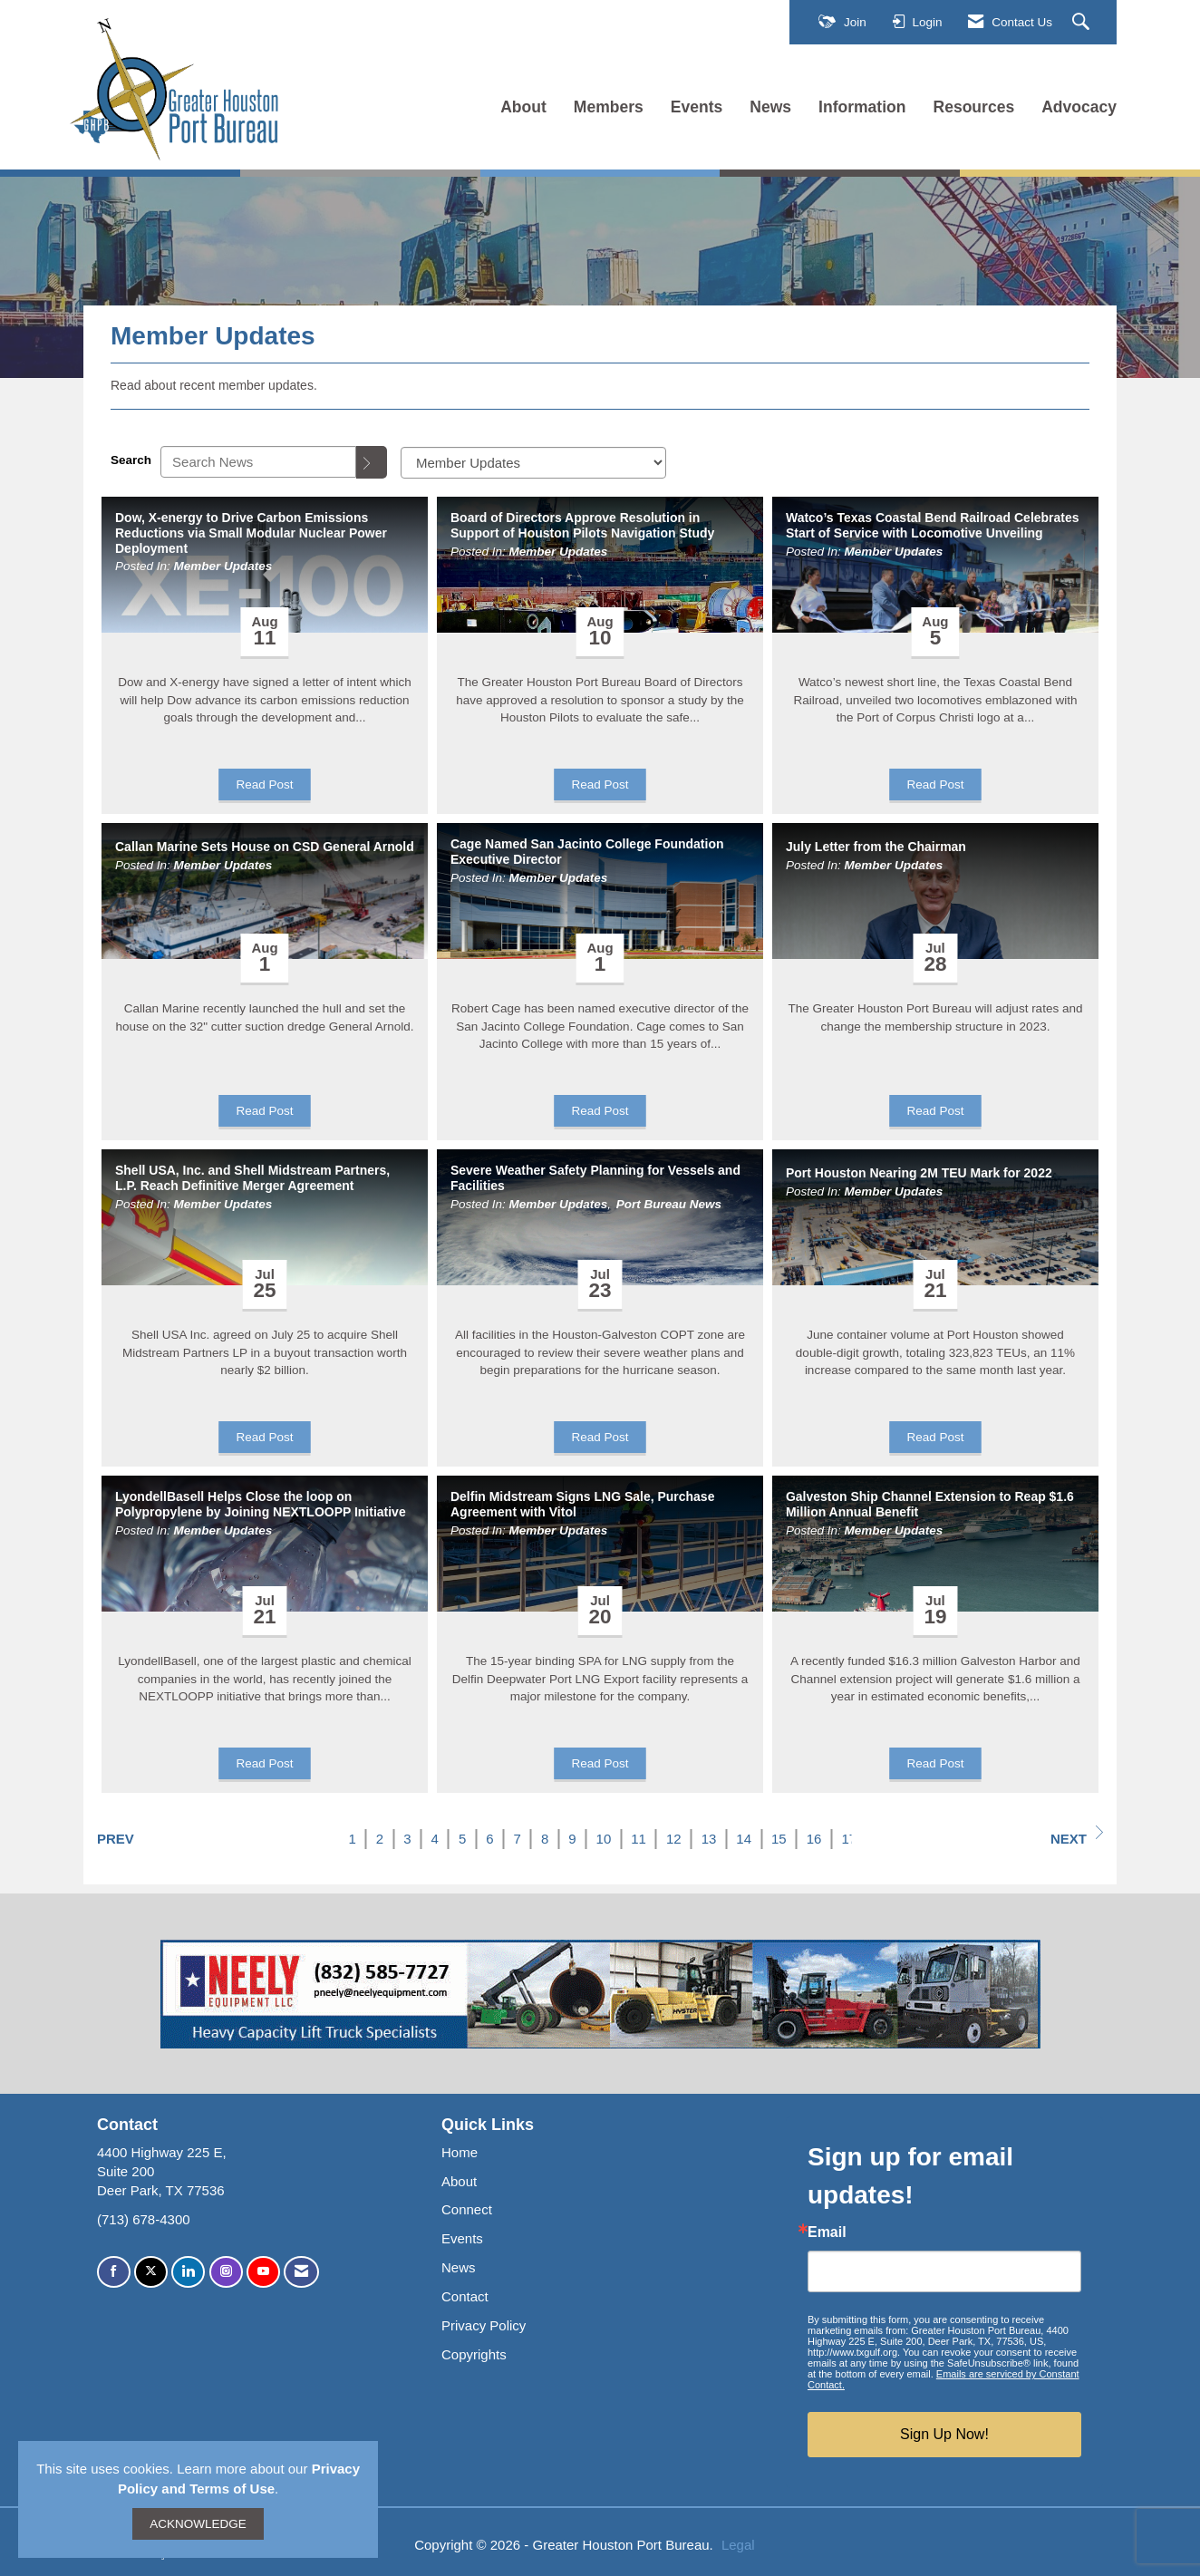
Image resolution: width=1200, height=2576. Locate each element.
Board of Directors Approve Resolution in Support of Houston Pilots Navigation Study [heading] (582, 525)
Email (827, 2232)
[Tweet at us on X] (151, 2272)
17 (848, 1838)
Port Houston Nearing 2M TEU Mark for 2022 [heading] (919, 1173)
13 (709, 1838)
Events (697, 107)
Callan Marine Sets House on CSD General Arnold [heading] (264, 846)
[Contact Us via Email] (301, 2272)
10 (604, 1838)
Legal (738, 2544)
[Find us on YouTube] (263, 2272)
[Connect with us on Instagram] (226, 2272)
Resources (974, 107)
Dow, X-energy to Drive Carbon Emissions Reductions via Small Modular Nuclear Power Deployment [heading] (251, 533)
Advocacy (1079, 107)
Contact (465, 2296)
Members (609, 107)
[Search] (371, 462)
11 (638, 1838)
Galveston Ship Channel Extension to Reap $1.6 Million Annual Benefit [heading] (930, 1504)
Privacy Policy (483, 2325)
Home (459, 2152)
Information (861, 107)
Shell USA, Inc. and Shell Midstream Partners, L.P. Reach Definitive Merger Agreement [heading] (252, 1178)
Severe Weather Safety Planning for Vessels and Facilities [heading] (595, 1178)
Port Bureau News (668, 1204)
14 (743, 1838)
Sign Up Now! (944, 2434)
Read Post (264, 784)
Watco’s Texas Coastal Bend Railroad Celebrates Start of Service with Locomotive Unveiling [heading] (932, 525)
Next (1076, 1835)
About (523, 107)
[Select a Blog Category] (533, 463)
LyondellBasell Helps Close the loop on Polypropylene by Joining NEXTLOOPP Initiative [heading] (260, 1504)
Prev (115, 1838)
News (770, 107)
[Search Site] (1083, 23)
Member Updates (223, 566)
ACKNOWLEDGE (198, 2524)
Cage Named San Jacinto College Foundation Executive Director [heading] (586, 852)
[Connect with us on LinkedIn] (188, 2272)
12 (674, 1838)
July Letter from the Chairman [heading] (876, 846)
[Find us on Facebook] (114, 2272)
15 (779, 1838)
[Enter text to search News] (258, 462)
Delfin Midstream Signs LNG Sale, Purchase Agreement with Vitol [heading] (582, 1504)
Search (131, 460)
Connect (466, 2209)
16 (814, 1838)
